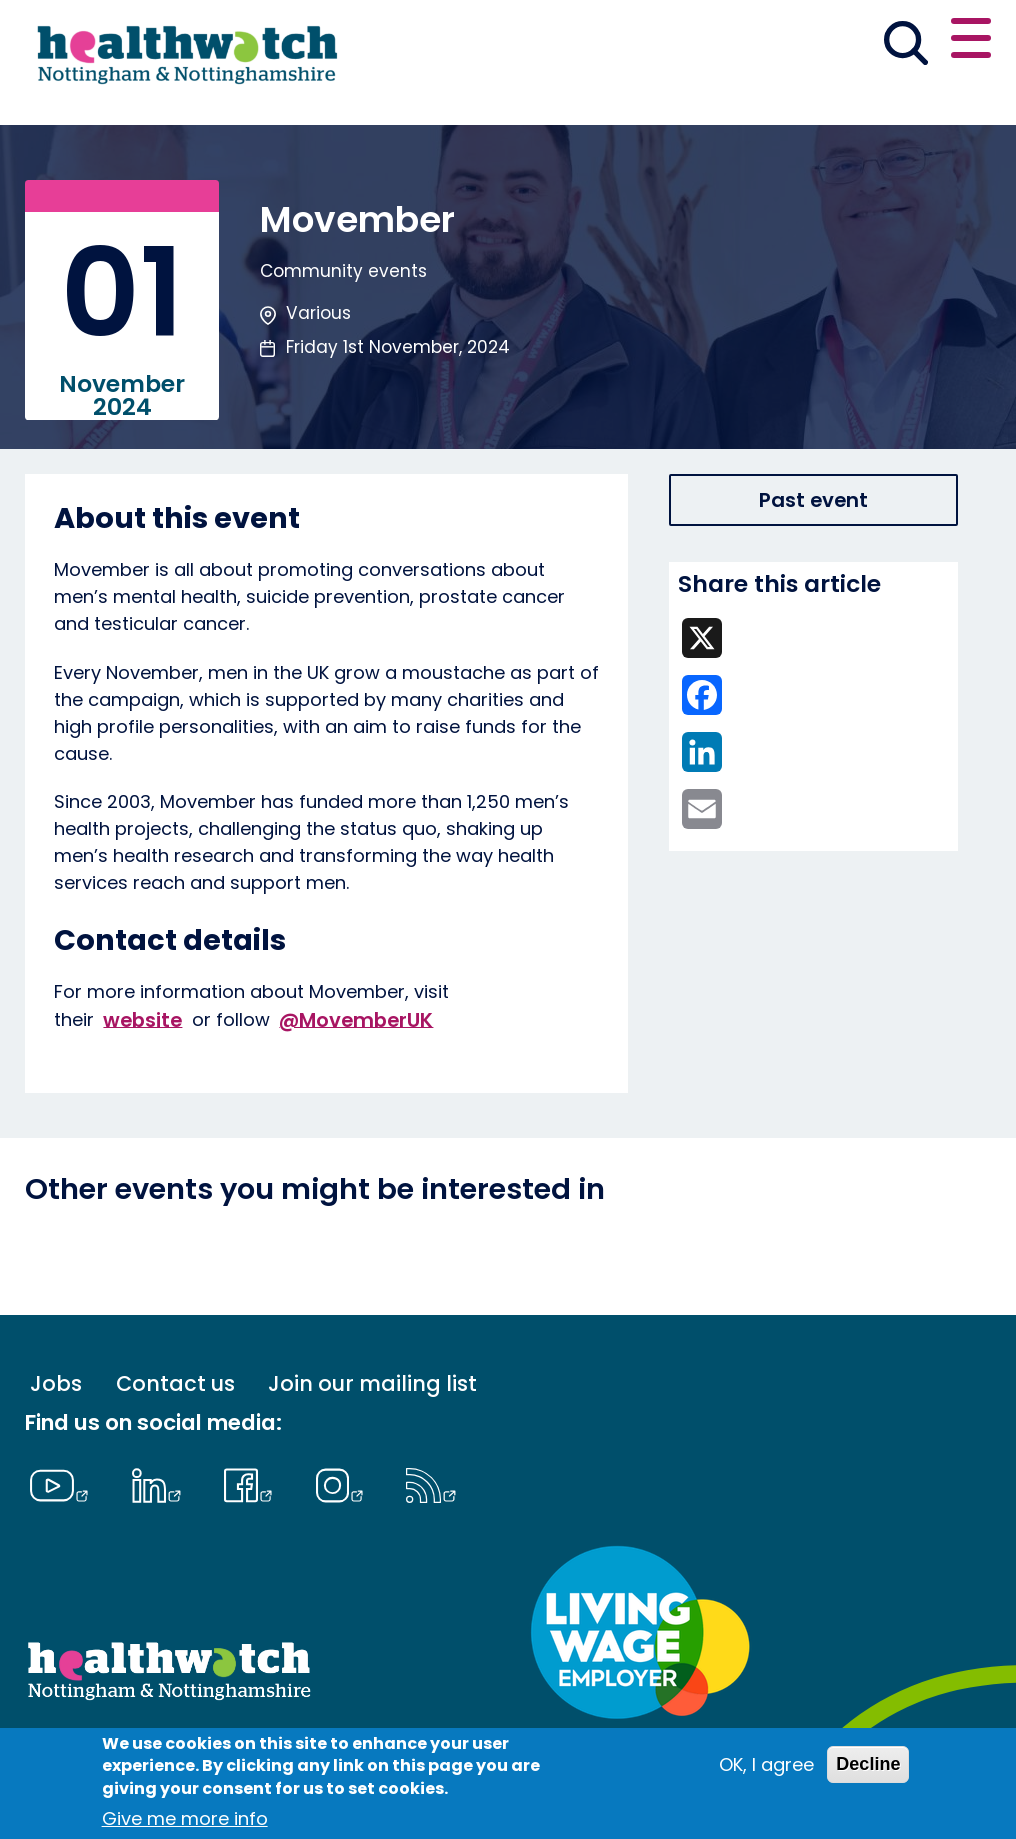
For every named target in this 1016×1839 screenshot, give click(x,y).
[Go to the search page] (906, 46)
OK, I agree (766, 1764)
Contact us (175, 1383)
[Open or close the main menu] (971, 41)
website (142, 1019)
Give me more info (185, 1818)
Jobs (56, 1383)
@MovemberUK (356, 1019)
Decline (868, 1764)
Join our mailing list (372, 1383)
